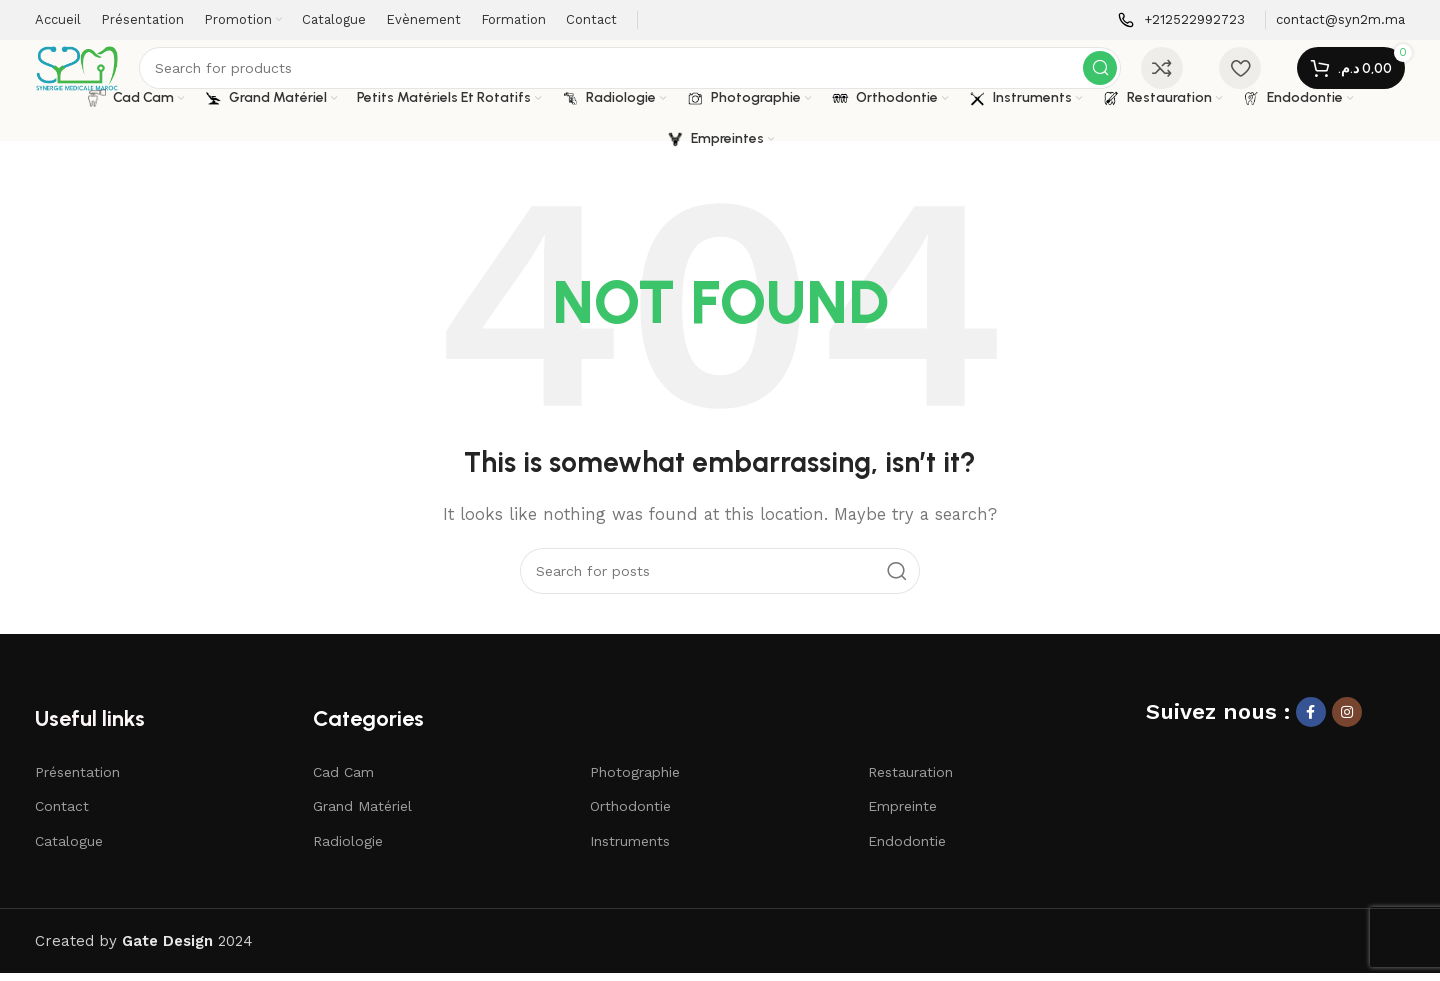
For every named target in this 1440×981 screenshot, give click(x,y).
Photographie (635, 780)
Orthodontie (630, 814)
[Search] (637, 72)
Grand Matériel (362, 814)
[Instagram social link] (1347, 720)
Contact (62, 814)
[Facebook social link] (1311, 720)
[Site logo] (84, 71)
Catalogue (69, 849)
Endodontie (907, 849)
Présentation (77, 780)
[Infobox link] (1181, 20)
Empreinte (902, 814)
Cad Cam (343, 780)
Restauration (910, 780)
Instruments (630, 849)
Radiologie (348, 849)
